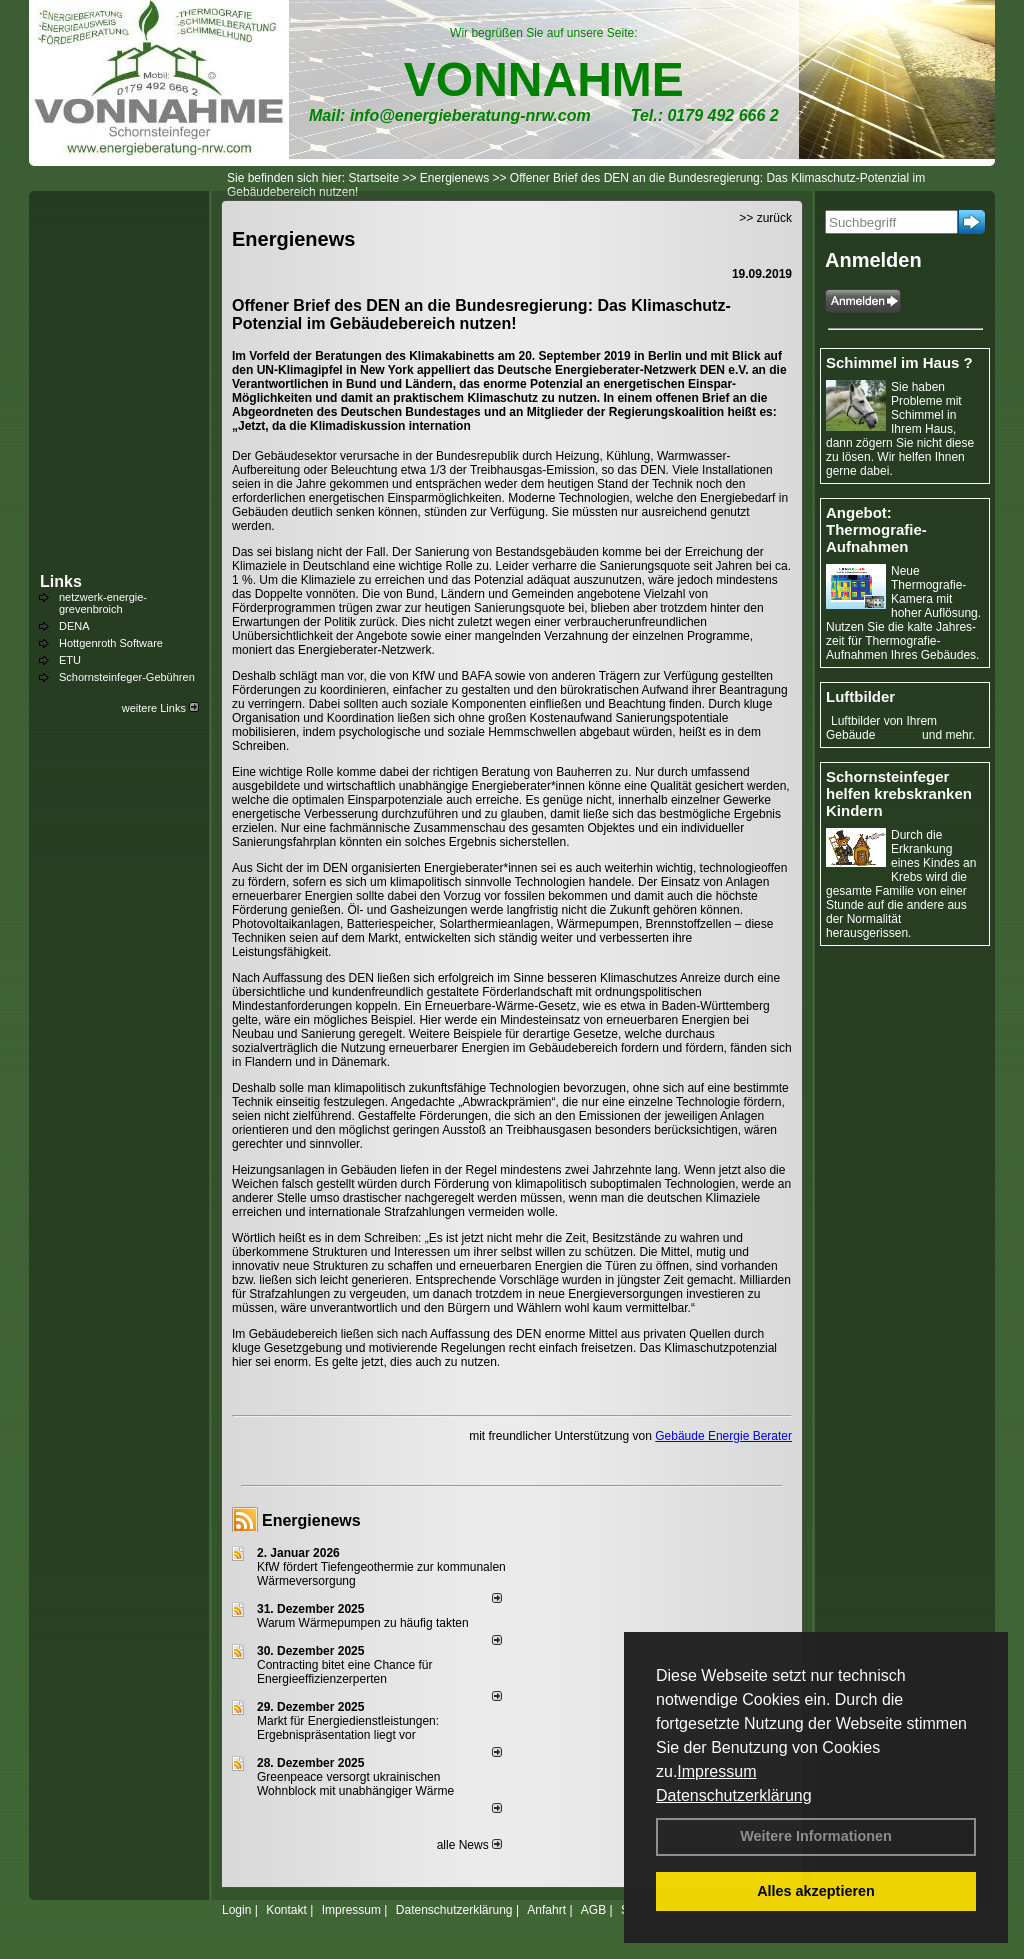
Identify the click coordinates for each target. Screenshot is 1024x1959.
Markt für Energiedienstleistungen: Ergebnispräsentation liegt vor (348, 1728)
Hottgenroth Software (111, 643)
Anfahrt (546, 1910)
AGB (593, 1910)
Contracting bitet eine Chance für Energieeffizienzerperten (344, 1672)
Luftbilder (860, 696)
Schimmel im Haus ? (899, 362)
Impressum (716, 1771)
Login (236, 1910)
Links (61, 581)
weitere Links (160, 708)
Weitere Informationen (816, 1836)
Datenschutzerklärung (734, 1795)
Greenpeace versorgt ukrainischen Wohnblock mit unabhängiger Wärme (355, 1784)
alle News (469, 1845)
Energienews (311, 1520)
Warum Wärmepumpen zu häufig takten (363, 1623)
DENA (74, 626)
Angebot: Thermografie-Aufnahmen (876, 529)
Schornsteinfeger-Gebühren (127, 677)
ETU (70, 660)
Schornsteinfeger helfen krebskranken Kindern (899, 793)
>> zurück (765, 218)
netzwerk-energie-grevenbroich (103, 603)
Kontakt (286, 1910)
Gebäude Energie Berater (723, 1436)
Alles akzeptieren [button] (816, 1891)
